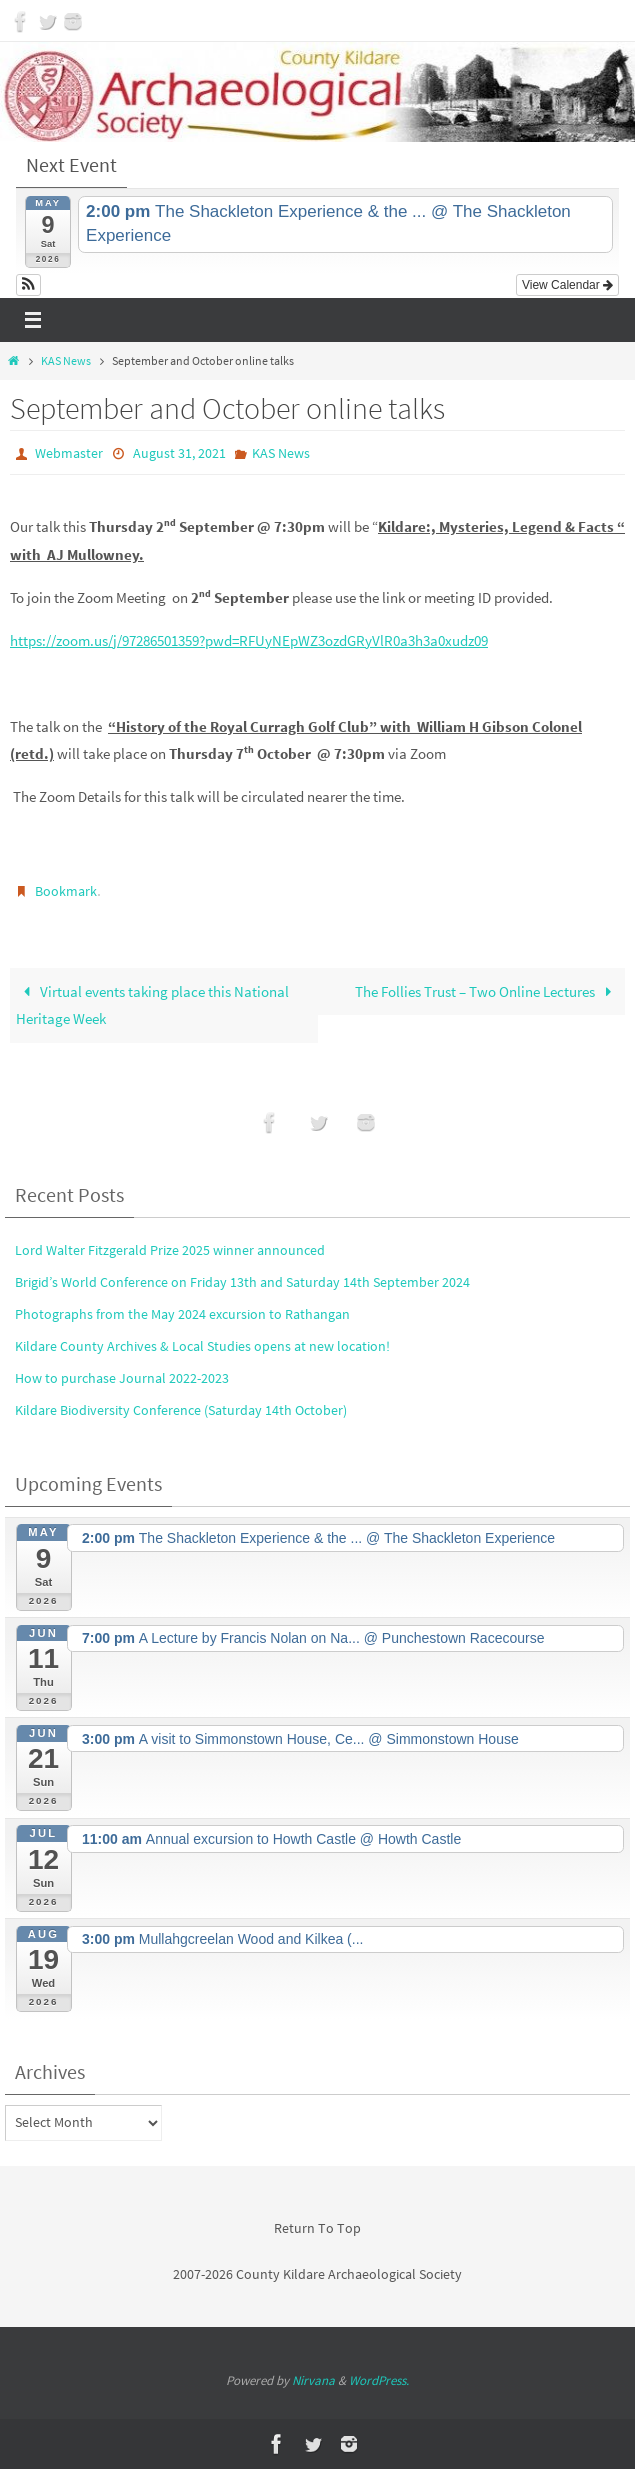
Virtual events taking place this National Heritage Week (152, 1004)
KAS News (66, 360)
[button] (28, 285)
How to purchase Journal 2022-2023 (122, 1378)
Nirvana (313, 2380)
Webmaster (69, 453)
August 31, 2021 (179, 453)
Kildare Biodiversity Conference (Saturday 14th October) (181, 1410)
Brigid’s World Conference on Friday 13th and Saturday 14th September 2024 (242, 1281)
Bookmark (66, 890)
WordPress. (379, 2380)
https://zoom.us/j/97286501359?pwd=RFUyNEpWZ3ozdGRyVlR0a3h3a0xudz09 (249, 640)
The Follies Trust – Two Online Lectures (486, 990)
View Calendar (567, 285)
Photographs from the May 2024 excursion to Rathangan (182, 1314)
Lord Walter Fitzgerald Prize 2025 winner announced (170, 1249)
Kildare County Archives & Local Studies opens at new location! (202, 1346)
